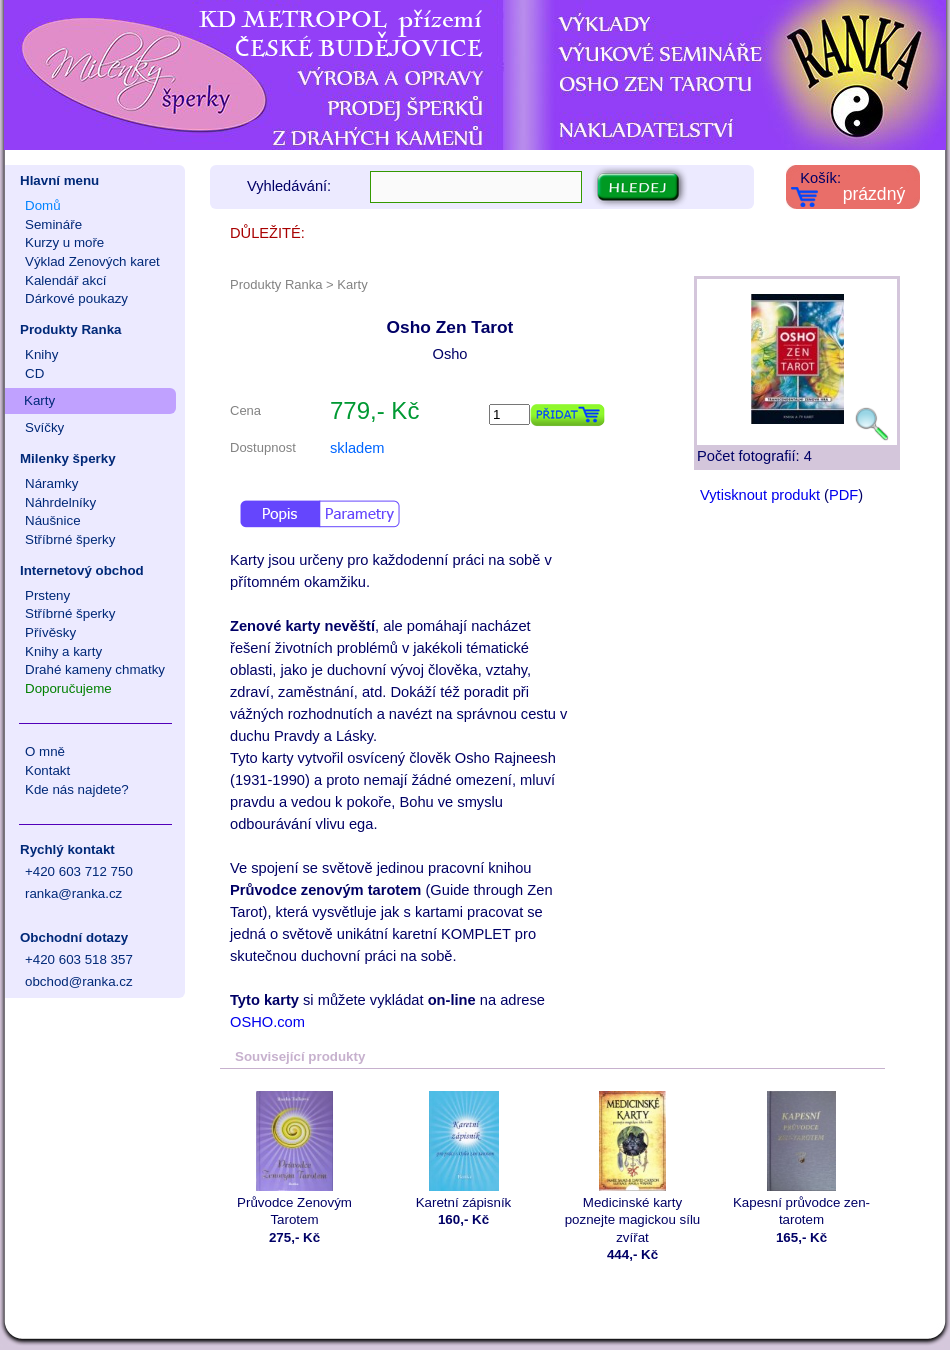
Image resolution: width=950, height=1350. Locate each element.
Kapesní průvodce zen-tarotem (801, 1159)
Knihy (41, 354)
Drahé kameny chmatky (95, 669)
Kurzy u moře (64, 242)
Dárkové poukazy (76, 298)
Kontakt (47, 770)
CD (34, 373)
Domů (43, 205)
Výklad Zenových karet (92, 261)
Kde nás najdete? (77, 789)
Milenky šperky (68, 458)
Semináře (53, 224)
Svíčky (44, 427)
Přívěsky (50, 632)
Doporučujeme (68, 688)
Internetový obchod (82, 570)
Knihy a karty (63, 651)
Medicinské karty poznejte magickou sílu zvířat (632, 1168)
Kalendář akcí (66, 280)
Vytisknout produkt (760, 495)
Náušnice (53, 520)
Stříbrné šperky (70, 539)
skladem (357, 448)
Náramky (51, 483)
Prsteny (47, 595)
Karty (39, 400)
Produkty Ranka (70, 329)
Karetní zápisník (463, 1150)
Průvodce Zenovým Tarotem (294, 1159)
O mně (45, 751)
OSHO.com (267, 1022)
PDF (843, 495)
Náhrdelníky (60, 502)
